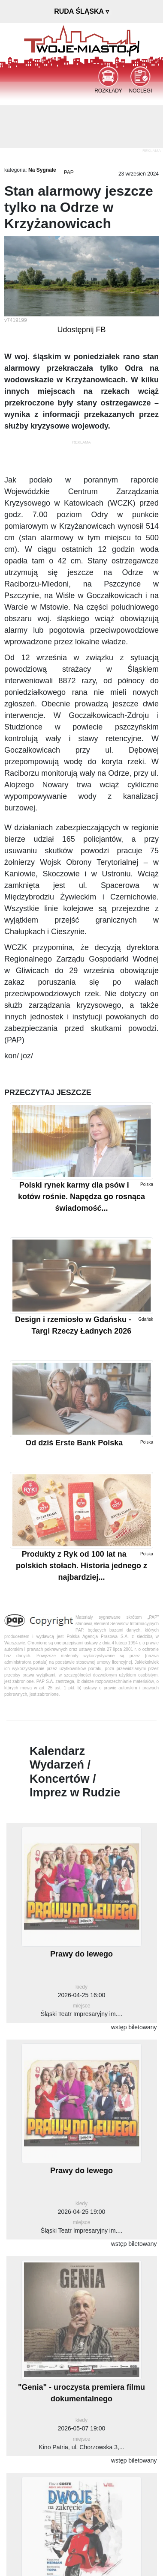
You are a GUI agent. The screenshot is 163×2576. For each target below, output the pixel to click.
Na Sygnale (42, 170)
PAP (69, 173)
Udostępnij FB (81, 329)
